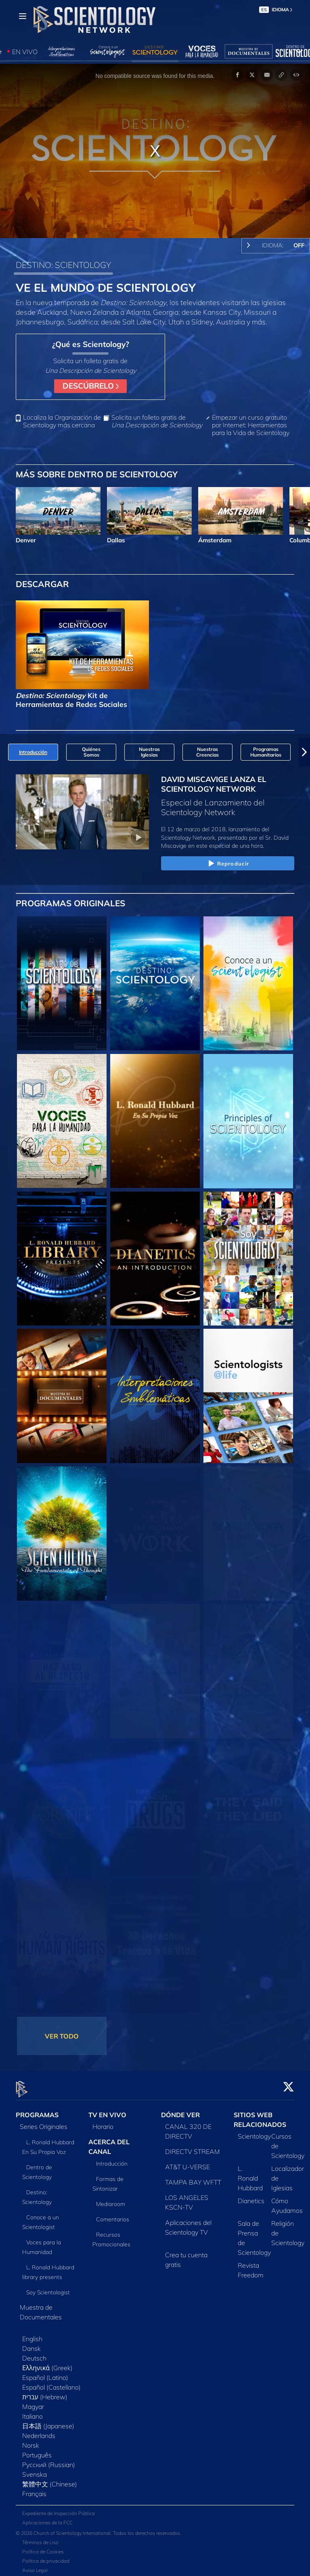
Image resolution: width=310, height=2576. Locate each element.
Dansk (31, 2344)
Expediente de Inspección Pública (58, 2509)
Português (37, 2450)
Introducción (112, 2158)
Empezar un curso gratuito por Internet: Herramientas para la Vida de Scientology (250, 425)
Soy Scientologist (48, 2288)
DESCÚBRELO (91, 386)
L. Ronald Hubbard (250, 2173)
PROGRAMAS (37, 2110)
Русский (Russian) (48, 2460)
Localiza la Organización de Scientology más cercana (62, 421)
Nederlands (38, 2431)
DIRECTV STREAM (192, 2147)
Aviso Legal (35, 2566)
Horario (102, 2122)
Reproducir (227, 864)
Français (34, 2489)
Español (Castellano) (51, 2383)
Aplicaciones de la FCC (47, 2518)
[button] (304, 752)
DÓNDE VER (180, 2110)
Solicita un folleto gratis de (156, 421)
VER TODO (62, 2036)
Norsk (30, 2441)
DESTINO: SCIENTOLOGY (63, 264)
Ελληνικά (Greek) (47, 2363)
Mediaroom (110, 2199)
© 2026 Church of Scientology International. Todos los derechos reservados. (98, 2529)
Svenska (34, 2470)
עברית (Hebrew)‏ (44, 2392)
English (32, 2334)
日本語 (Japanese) (48, 2421)
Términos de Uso (40, 2538)
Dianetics (251, 2196)
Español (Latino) (45, 2373)
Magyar (33, 2402)
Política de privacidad (45, 2556)
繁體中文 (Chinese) (49, 2480)
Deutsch (34, 2354)
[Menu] (23, 16)
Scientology (254, 2132)
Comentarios (112, 2214)
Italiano (32, 2412)
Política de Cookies (43, 2547)
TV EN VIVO (107, 2110)
